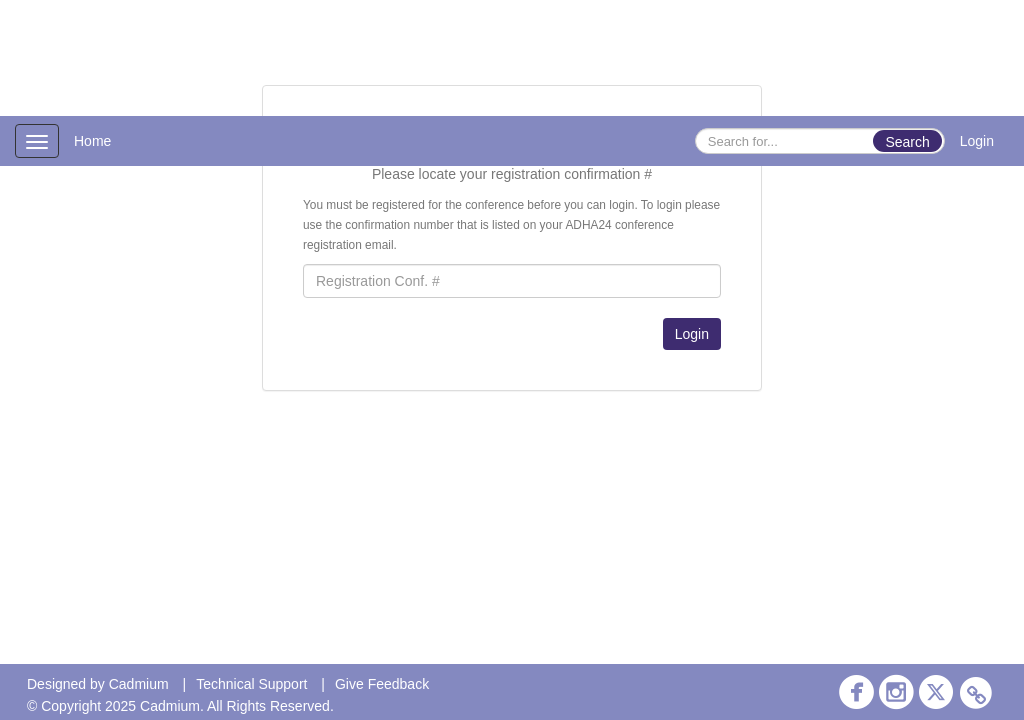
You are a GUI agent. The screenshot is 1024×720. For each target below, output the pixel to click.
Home (92, 141)
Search (907, 142)
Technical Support (251, 684)
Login (977, 141)
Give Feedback (382, 684)
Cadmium (139, 684)
